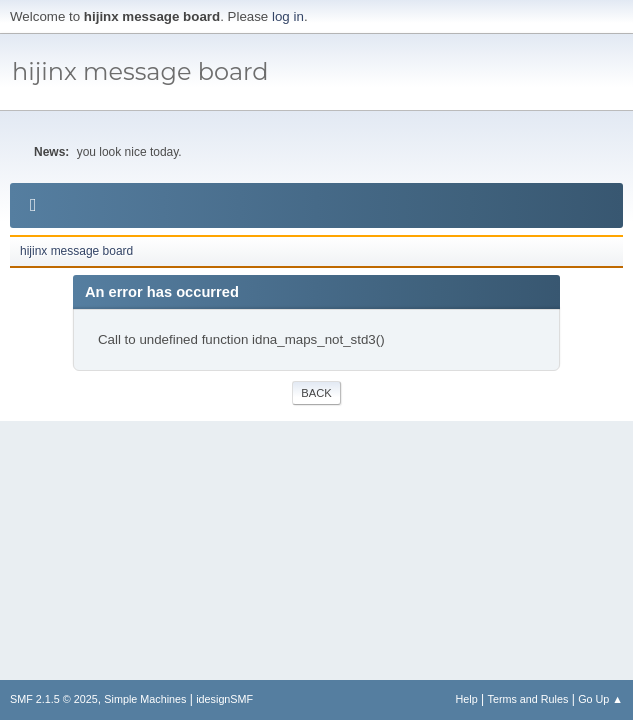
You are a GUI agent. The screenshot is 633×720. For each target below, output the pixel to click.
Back (316, 393)
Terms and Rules (528, 699)
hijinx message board (140, 71)
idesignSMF (224, 699)
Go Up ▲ (600, 699)
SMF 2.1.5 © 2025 (54, 699)
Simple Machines (145, 699)
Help (467, 699)
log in (288, 16)
